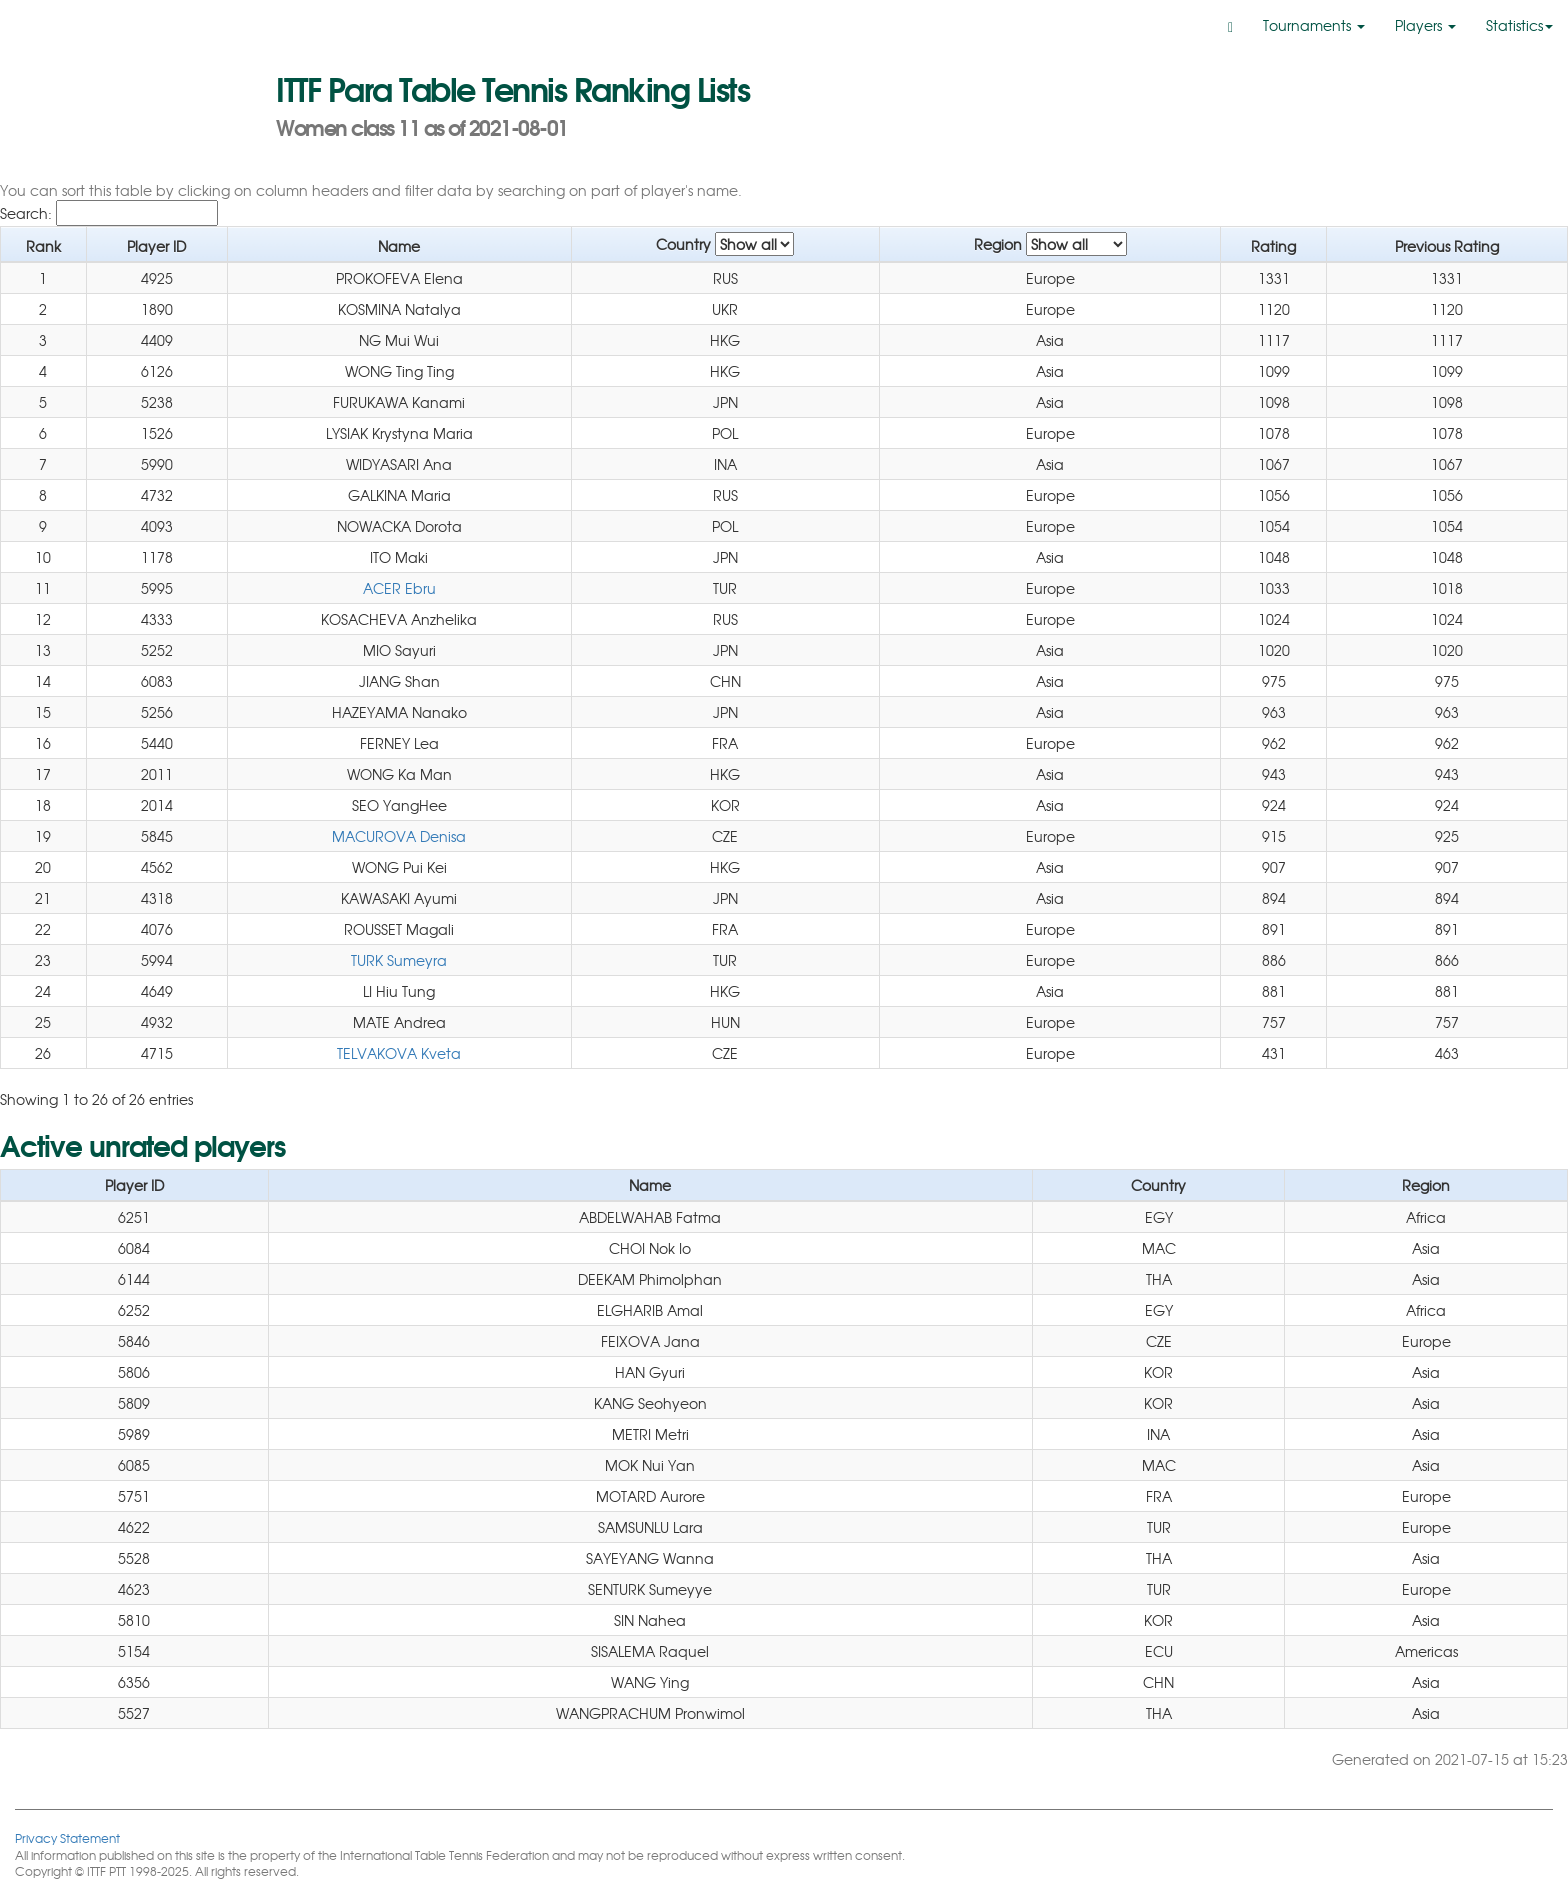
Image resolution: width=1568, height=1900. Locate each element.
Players (1425, 25)
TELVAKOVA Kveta (399, 1053)
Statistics (1519, 25)
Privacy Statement (67, 1837)
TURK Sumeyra (399, 960)
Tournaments (1314, 25)
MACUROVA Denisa (399, 836)
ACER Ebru (399, 588)
